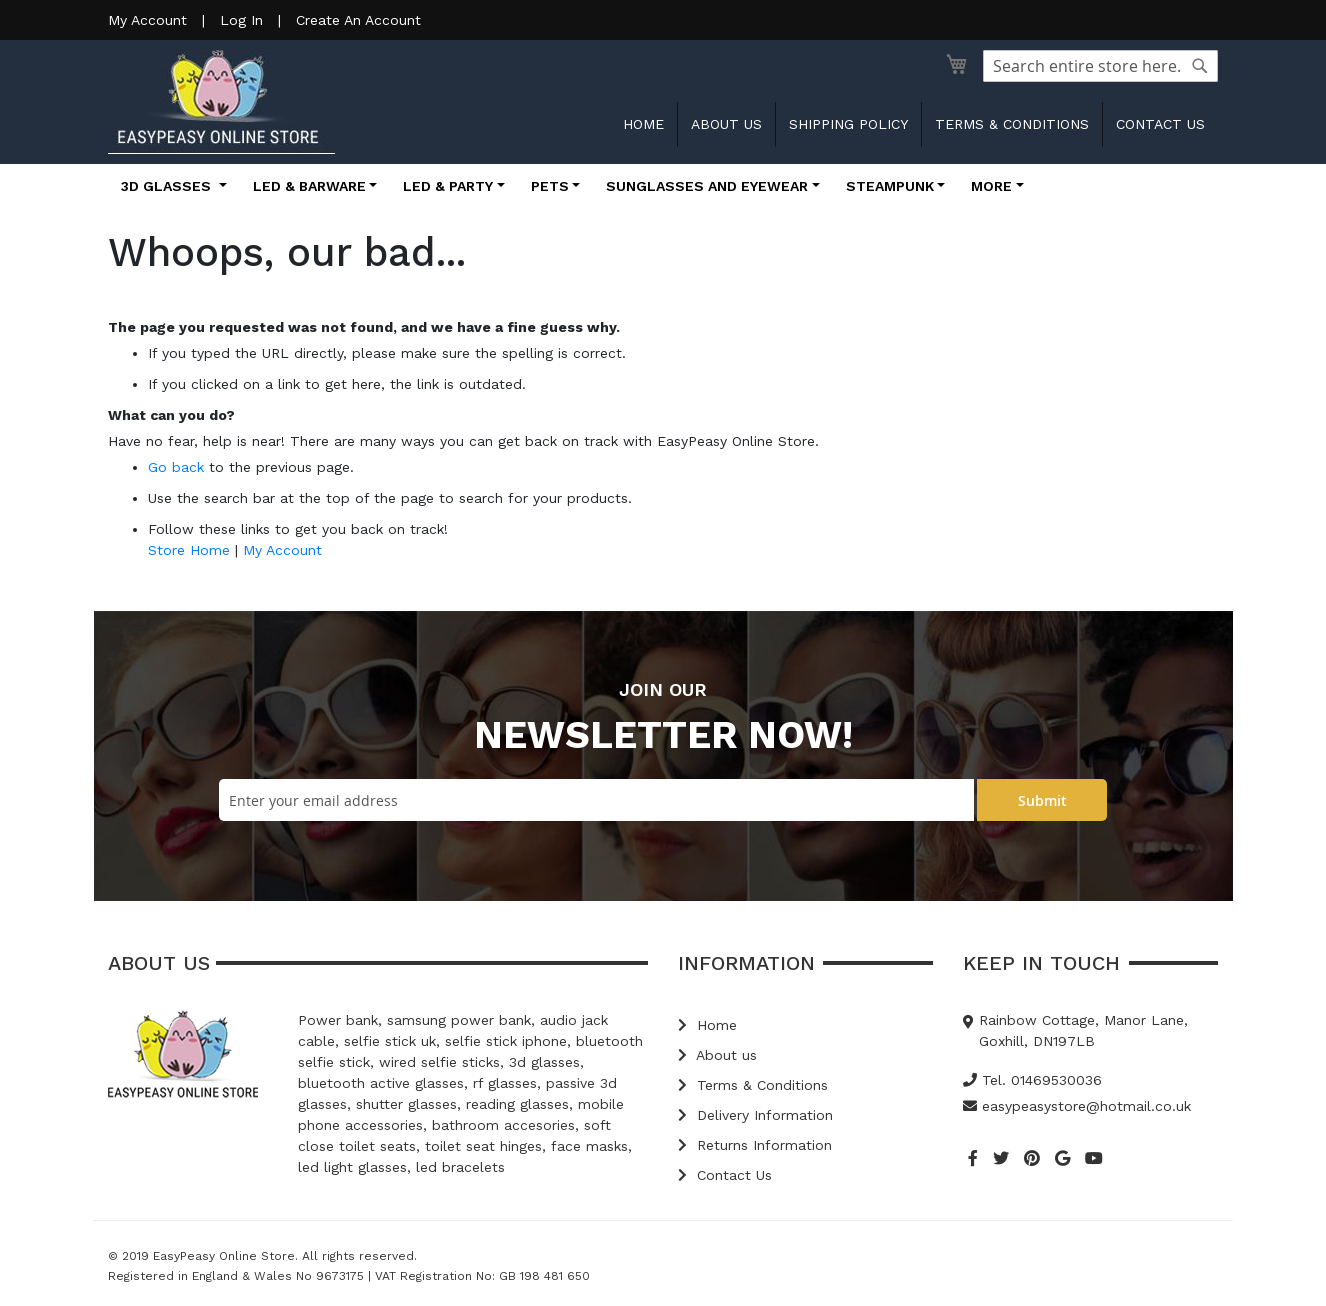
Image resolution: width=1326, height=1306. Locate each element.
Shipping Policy (848, 124)
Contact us (1160, 124)
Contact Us (725, 1175)
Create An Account (358, 20)
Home (643, 124)
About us (726, 124)
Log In (241, 20)
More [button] (991, 186)
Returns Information (755, 1145)
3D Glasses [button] (168, 186)
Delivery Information (755, 1115)
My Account (147, 20)
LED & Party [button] (448, 186)
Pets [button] (550, 186)
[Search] (1200, 66)
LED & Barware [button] (309, 186)
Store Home (189, 550)
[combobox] (1100, 66)
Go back (176, 467)
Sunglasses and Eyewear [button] (707, 186)
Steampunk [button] (890, 186)
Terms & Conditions (1012, 124)
